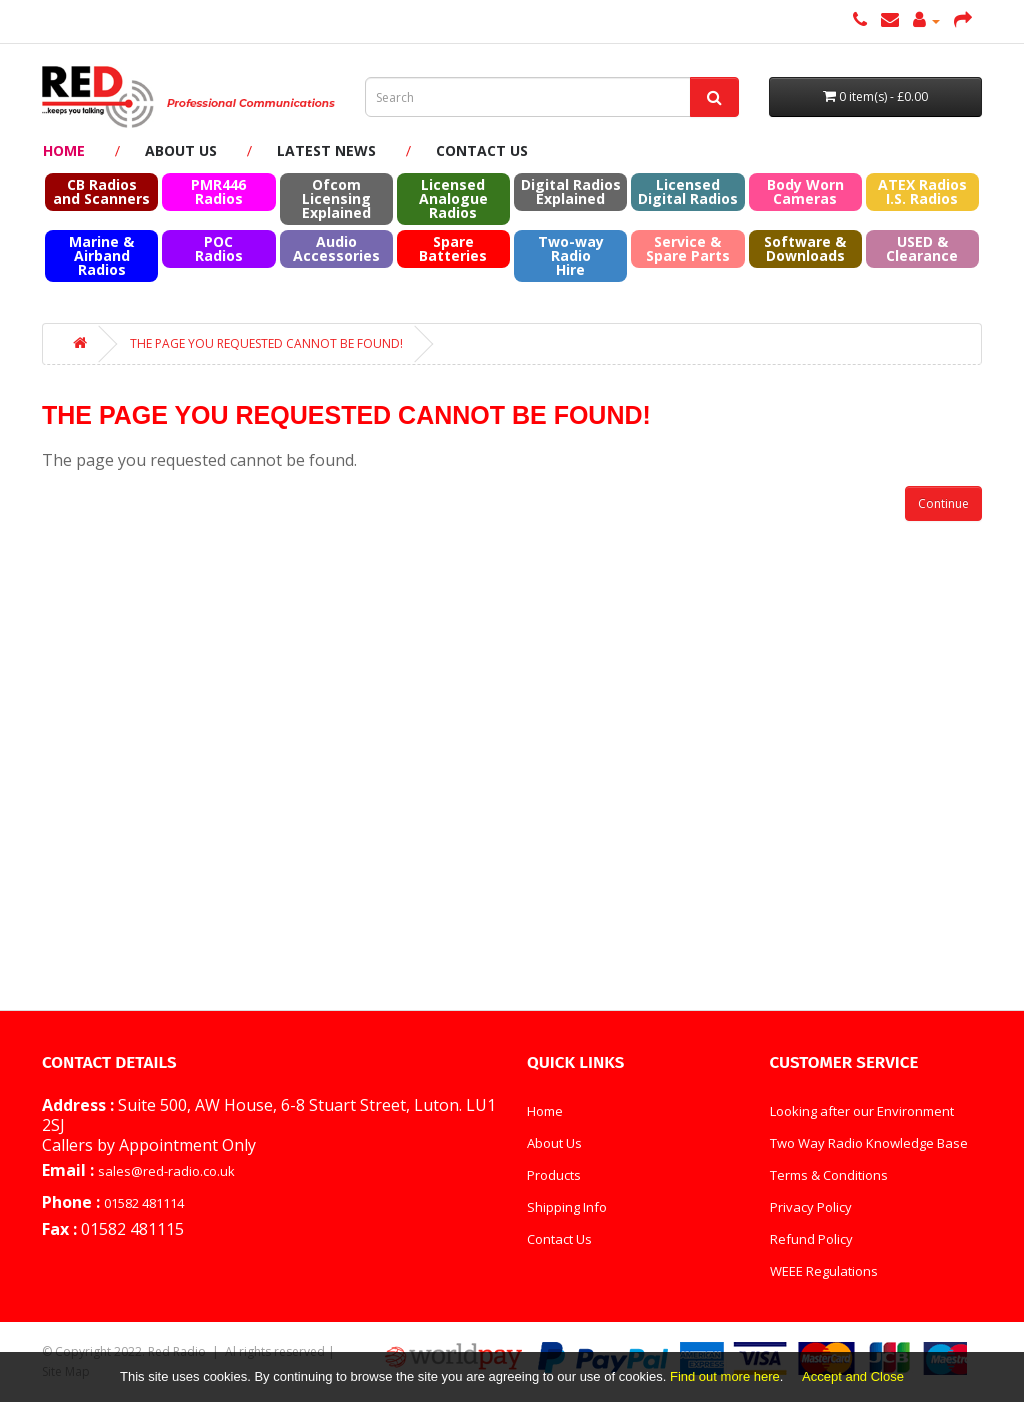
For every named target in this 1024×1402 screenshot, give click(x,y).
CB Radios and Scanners (101, 191)
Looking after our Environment (862, 1111)
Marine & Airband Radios (101, 255)
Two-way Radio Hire (571, 255)
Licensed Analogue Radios (453, 198)
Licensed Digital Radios (688, 191)
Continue (943, 503)
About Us (181, 150)
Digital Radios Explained (571, 191)
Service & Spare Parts (688, 248)
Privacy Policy (811, 1207)
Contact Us (482, 150)
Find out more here (725, 1376)
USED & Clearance (922, 248)
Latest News (326, 150)
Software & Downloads (805, 248)
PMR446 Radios (218, 191)
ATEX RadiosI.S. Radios (922, 191)
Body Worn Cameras (805, 191)
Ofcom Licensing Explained (336, 198)
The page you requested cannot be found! (266, 343)
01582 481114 (144, 1203)
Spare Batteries (453, 248)
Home (64, 150)
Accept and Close (853, 1376)
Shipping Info (567, 1207)
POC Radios (219, 248)
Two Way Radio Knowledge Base (869, 1143)
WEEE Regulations (824, 1271)
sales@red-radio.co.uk (166, 1171)
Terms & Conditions (829, 1175)
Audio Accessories (336, 248)
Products (554, 1175)
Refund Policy (811, 1239)
